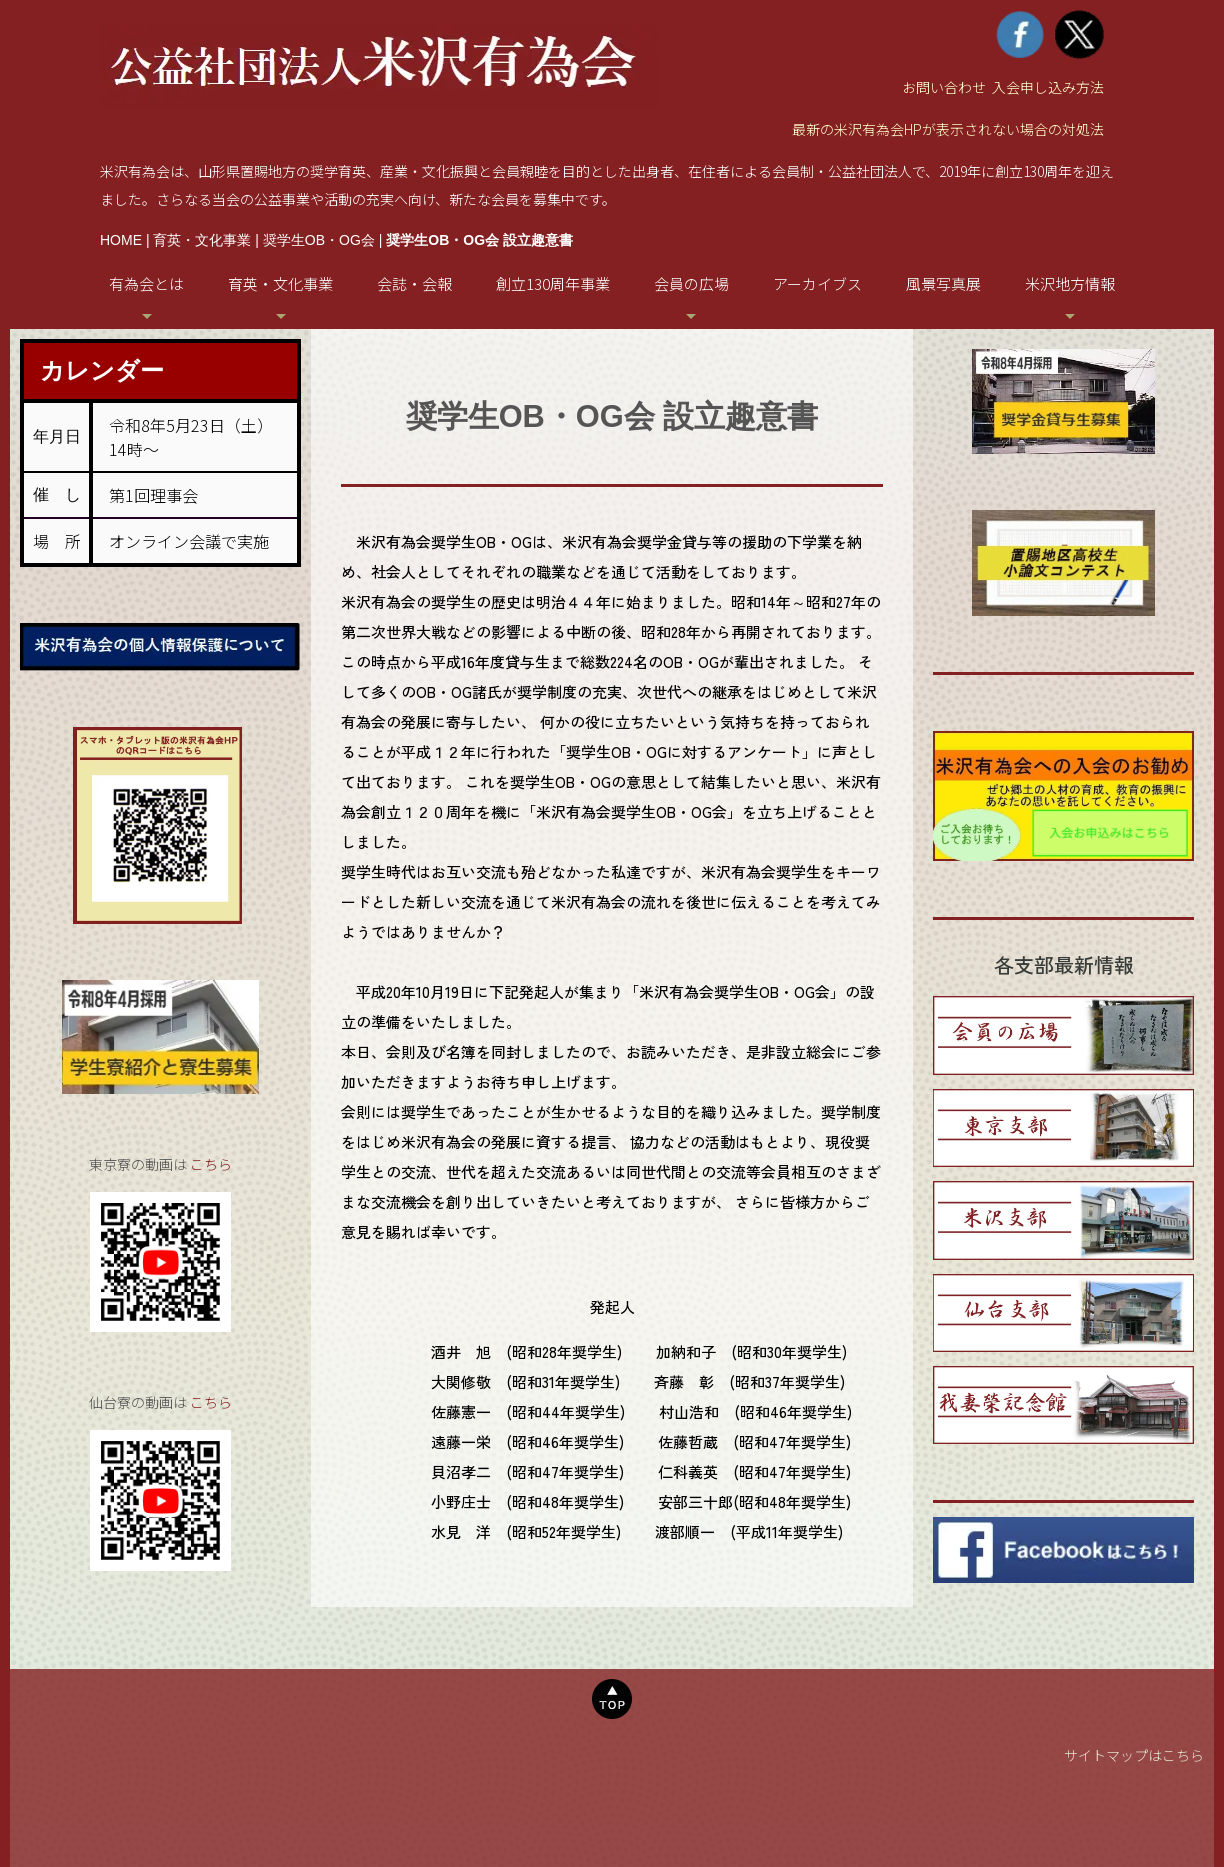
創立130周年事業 (553, 283)
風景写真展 (943, 283)
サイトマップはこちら (1134, 1755)
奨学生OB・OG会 (319, 240)
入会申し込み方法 (1048, 87)
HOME (121, 240)
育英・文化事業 (202, 240)
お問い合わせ (944, 87)
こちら (211, 1164)
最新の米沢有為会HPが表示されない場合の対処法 (948, 129)
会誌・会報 (414, 283)
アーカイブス (817, 283)
